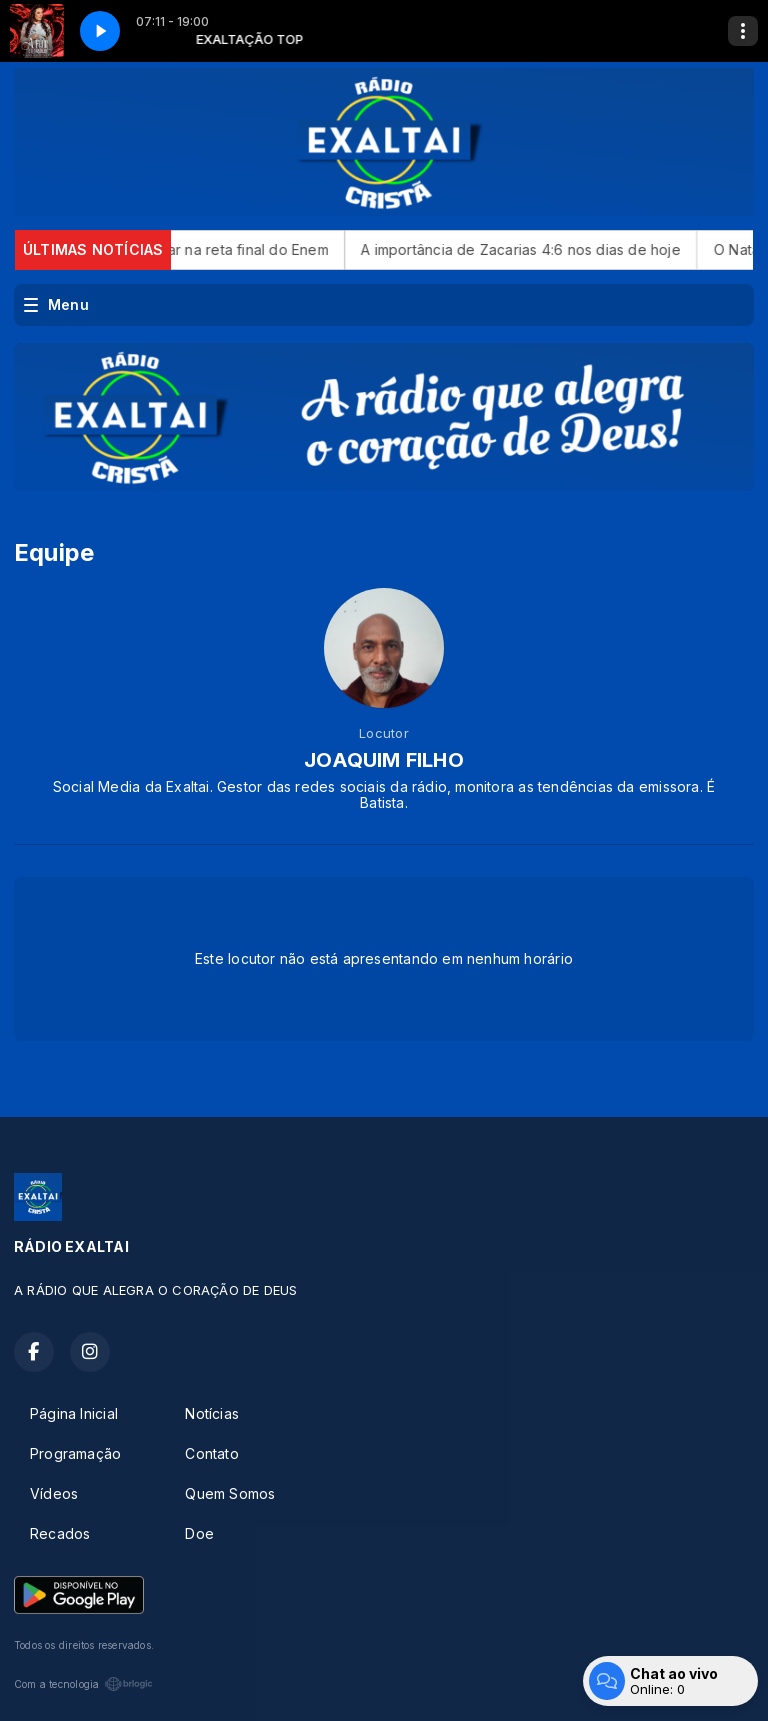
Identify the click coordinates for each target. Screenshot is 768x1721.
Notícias (212, 1413)
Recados (60, 1533)
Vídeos (54, 1493)
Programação (75, 1453)
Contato (211, 1453)
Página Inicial (74, 1413)
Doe (199, 1533)
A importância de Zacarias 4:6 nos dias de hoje (546, 249)
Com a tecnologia (83, 1684)
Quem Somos (230, 1493)
